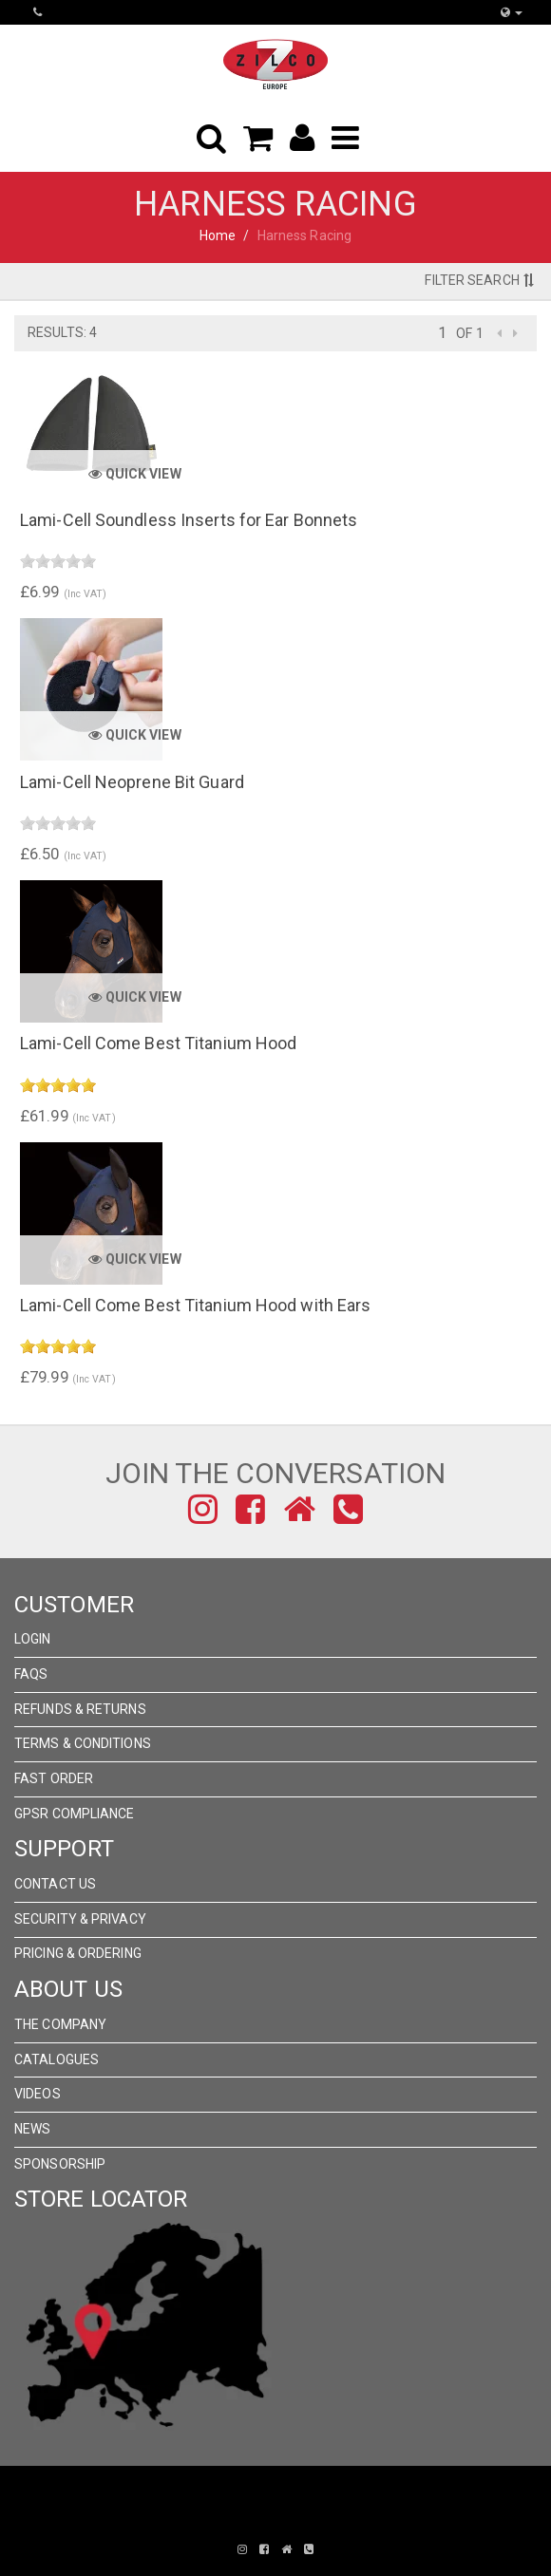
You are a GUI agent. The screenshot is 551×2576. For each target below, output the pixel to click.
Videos (37, 2093)
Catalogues (56, 2059)
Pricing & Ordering (78, 1953)
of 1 (469, 333)
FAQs (31, 1674)
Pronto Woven (262, 2521)
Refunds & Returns (80, 1709)
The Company (60, 2024)
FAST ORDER (53, 1778)
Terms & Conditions (82, 1743)
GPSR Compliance (74, 1813)
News (32, 2128)
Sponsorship (59, 2164)
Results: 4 (62, 332)
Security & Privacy (80, 1919)
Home (218, 235)
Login (32, 1638)
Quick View (134, 473)
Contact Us (55, 1883)
